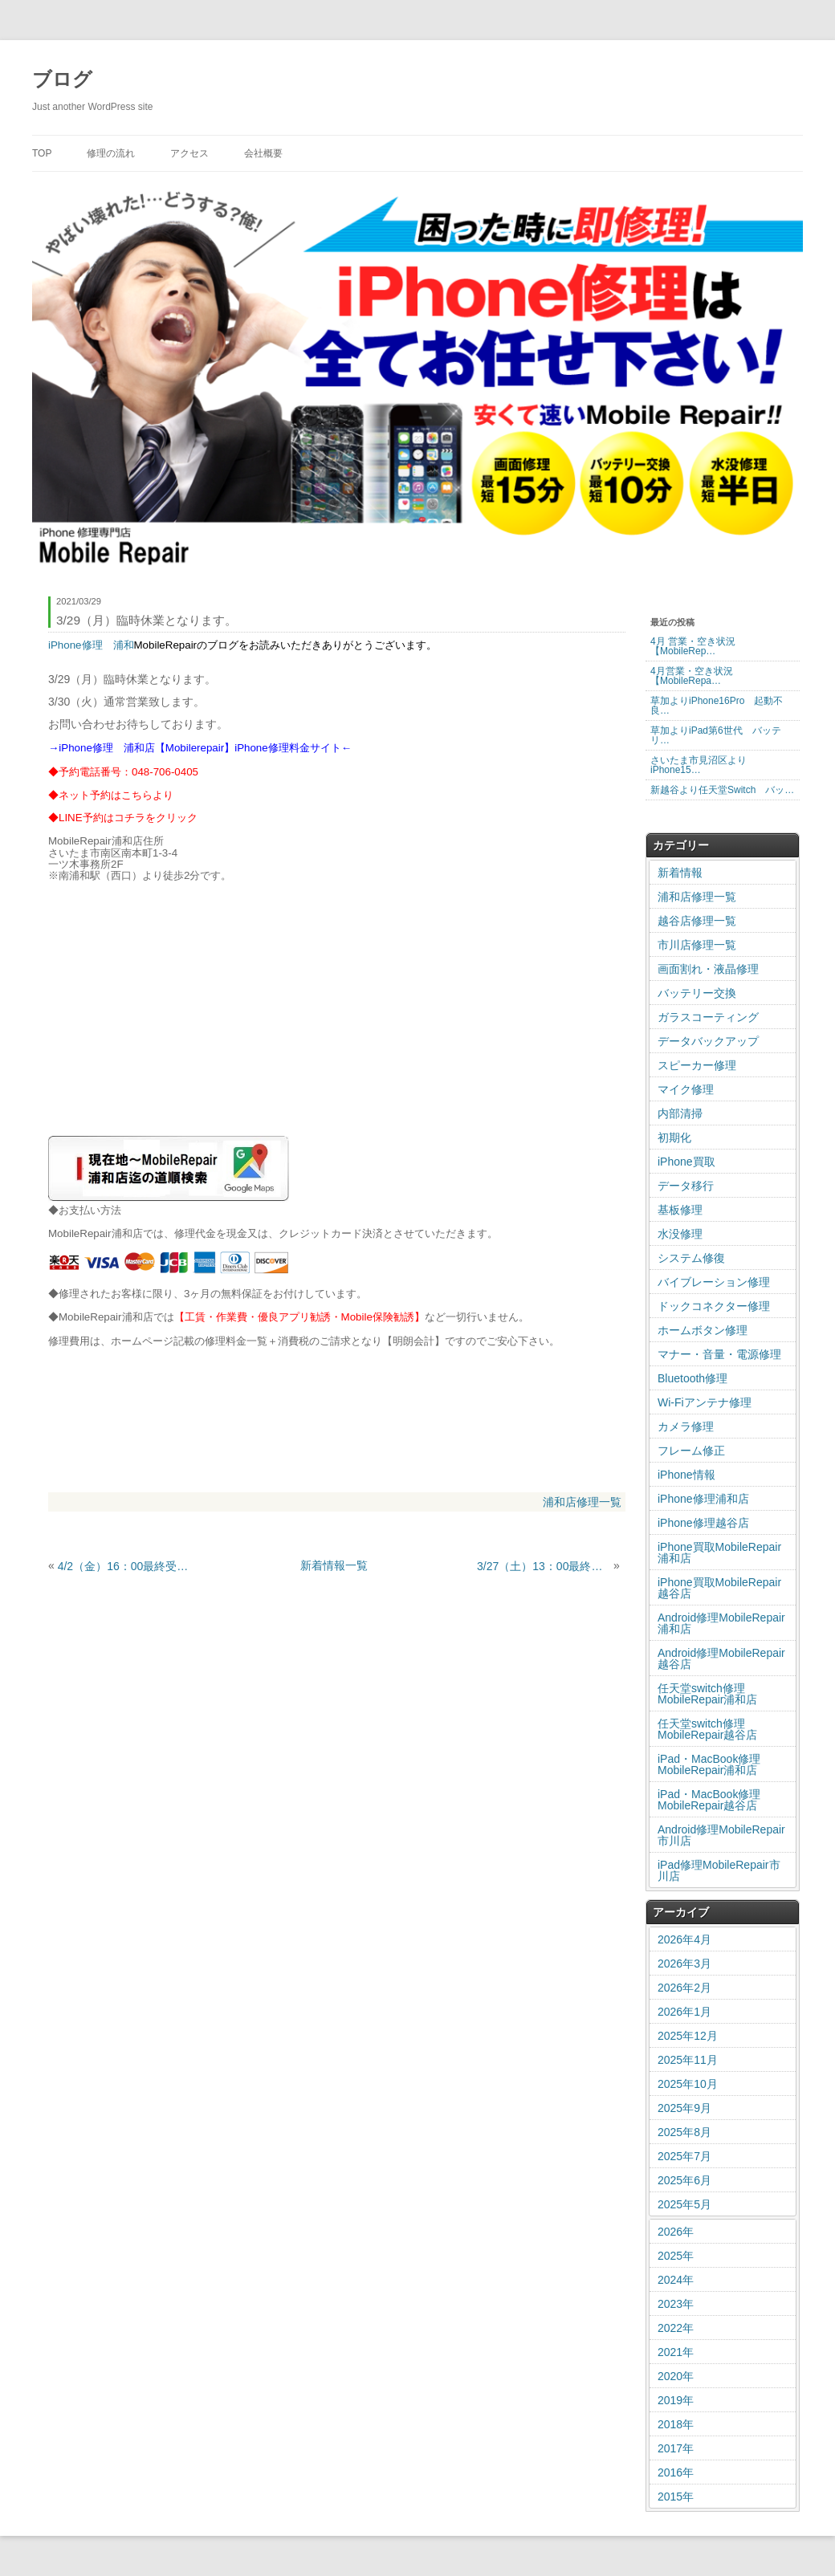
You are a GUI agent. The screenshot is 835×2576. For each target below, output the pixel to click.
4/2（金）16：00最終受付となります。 (124, 1566)
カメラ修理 (686, 1426)
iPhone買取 (686, 1161)
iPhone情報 (686, 1474)
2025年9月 (684, 2108)
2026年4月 (684, 1939)
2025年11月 (688, 2059)
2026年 (676, 2231)
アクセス (189, 153)
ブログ (62, 79)
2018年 (676, 2424)
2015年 (676, 2496)
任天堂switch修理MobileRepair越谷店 (707, 1729)
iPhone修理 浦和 (91, 645)
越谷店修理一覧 (697, 920)
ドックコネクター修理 (714, 1306)
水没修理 (680, 1233)
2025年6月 (684, 2180)
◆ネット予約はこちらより (110, 795)
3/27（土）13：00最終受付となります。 (543, 1566)
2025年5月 (684, 2204)
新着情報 (680, 872)
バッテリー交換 (697, 993)
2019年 (676, 2400)
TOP (41, 153)
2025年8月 (684, 2132)
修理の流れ (111, 153)
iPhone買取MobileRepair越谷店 (719, 1588)
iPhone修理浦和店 (703, 1498)
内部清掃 (680, 1113)
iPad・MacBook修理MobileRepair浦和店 (709, 1764)
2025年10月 (688, 2083)
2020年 (676, 2376)
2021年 (676, 2352)
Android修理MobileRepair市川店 (721, 1835)
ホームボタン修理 (702, 1330)
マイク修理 (686, 1089)
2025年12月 (688, 2035)
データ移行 (686, 1185)
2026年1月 (684, 2011)
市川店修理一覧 (697, 944)
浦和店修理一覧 (582, 1502)
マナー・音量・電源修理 (719, 1354)
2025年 (676, 2255)
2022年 (676, 2328)
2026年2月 (684, 1987)
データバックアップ (708, 1041)
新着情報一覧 (334, 1565)
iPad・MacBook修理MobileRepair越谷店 (709, 1800)
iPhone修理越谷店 (703, 1522)
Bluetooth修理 (692, 1378)
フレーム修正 (691, 1450)
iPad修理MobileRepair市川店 (719, 1870)
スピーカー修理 (697, 1065)
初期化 (674, 1137)
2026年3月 (684, 1963)
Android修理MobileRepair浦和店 (721, 1623)
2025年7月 (684, 2156)
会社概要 (263, 153)
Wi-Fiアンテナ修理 (705, 1402)
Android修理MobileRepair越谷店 (721, 1658)
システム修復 (691, 1257)
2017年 (676, 2448)
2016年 (676, 2472)
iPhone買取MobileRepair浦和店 (719, 1552)
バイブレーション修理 (714, 1282)
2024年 (676, 2279)
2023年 (676, 2303)
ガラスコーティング (708, 1017)
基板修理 (680, 1209)
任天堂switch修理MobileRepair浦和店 (707, 1694)
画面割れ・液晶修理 (708, 968)
